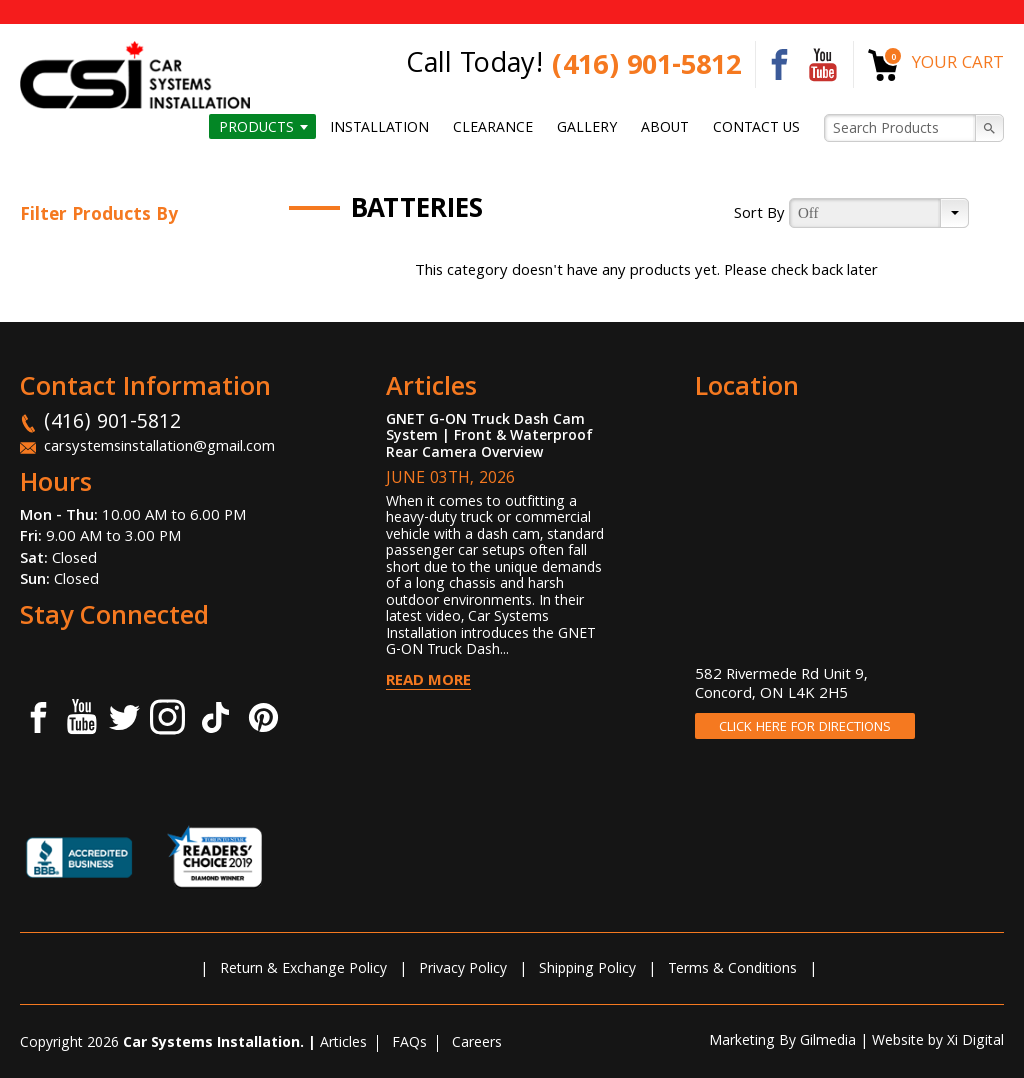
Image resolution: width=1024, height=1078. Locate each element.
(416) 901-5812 (646, 68)
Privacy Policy (463, 970)
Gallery (587, 128)
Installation (379, 128)
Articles (343, 1044)
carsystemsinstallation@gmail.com (159, 448)
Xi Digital (975, 1042)
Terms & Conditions (732, 970)
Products (256, 128)
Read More (428, 682)
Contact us (756, 128)
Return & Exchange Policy (303, 970)
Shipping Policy (587, 970)
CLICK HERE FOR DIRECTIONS (805, 728)
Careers (477, 1044)
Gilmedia (828, 1042)
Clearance (493, 128)
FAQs (409, 1044)
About (665, 128)
